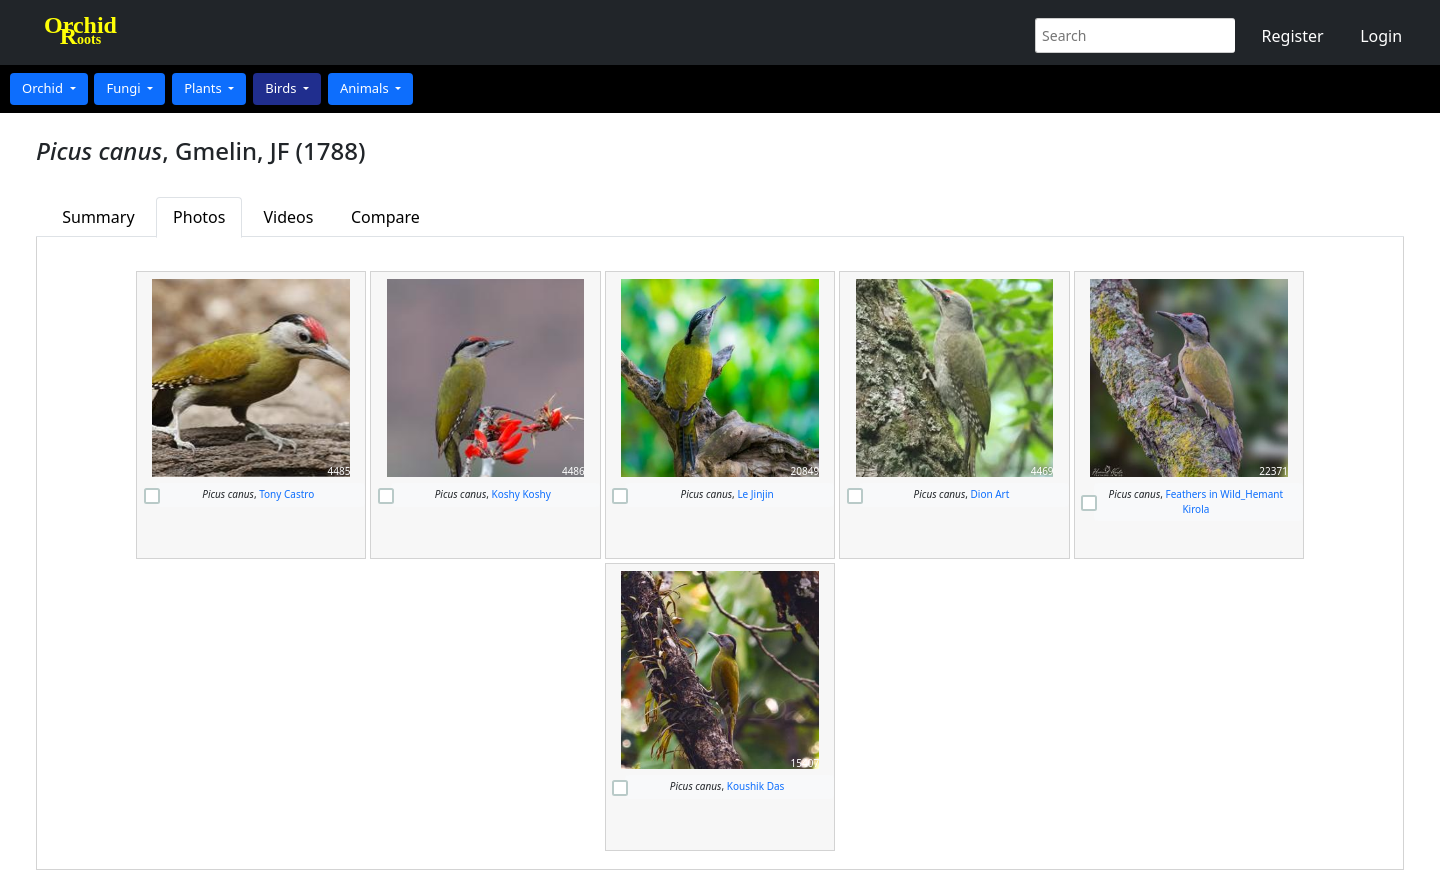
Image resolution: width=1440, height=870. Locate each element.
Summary (98, 217)
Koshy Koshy (521, 494)
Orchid (44, 88)
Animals (366, 88)
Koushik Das (756, 786)
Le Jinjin (755, 494)
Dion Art (990, 494)
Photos (199, 217)
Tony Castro (286, 494)
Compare (385, 217)
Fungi (125, 88)
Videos (289, 217)
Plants (204, 88)
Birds (282, 88)
